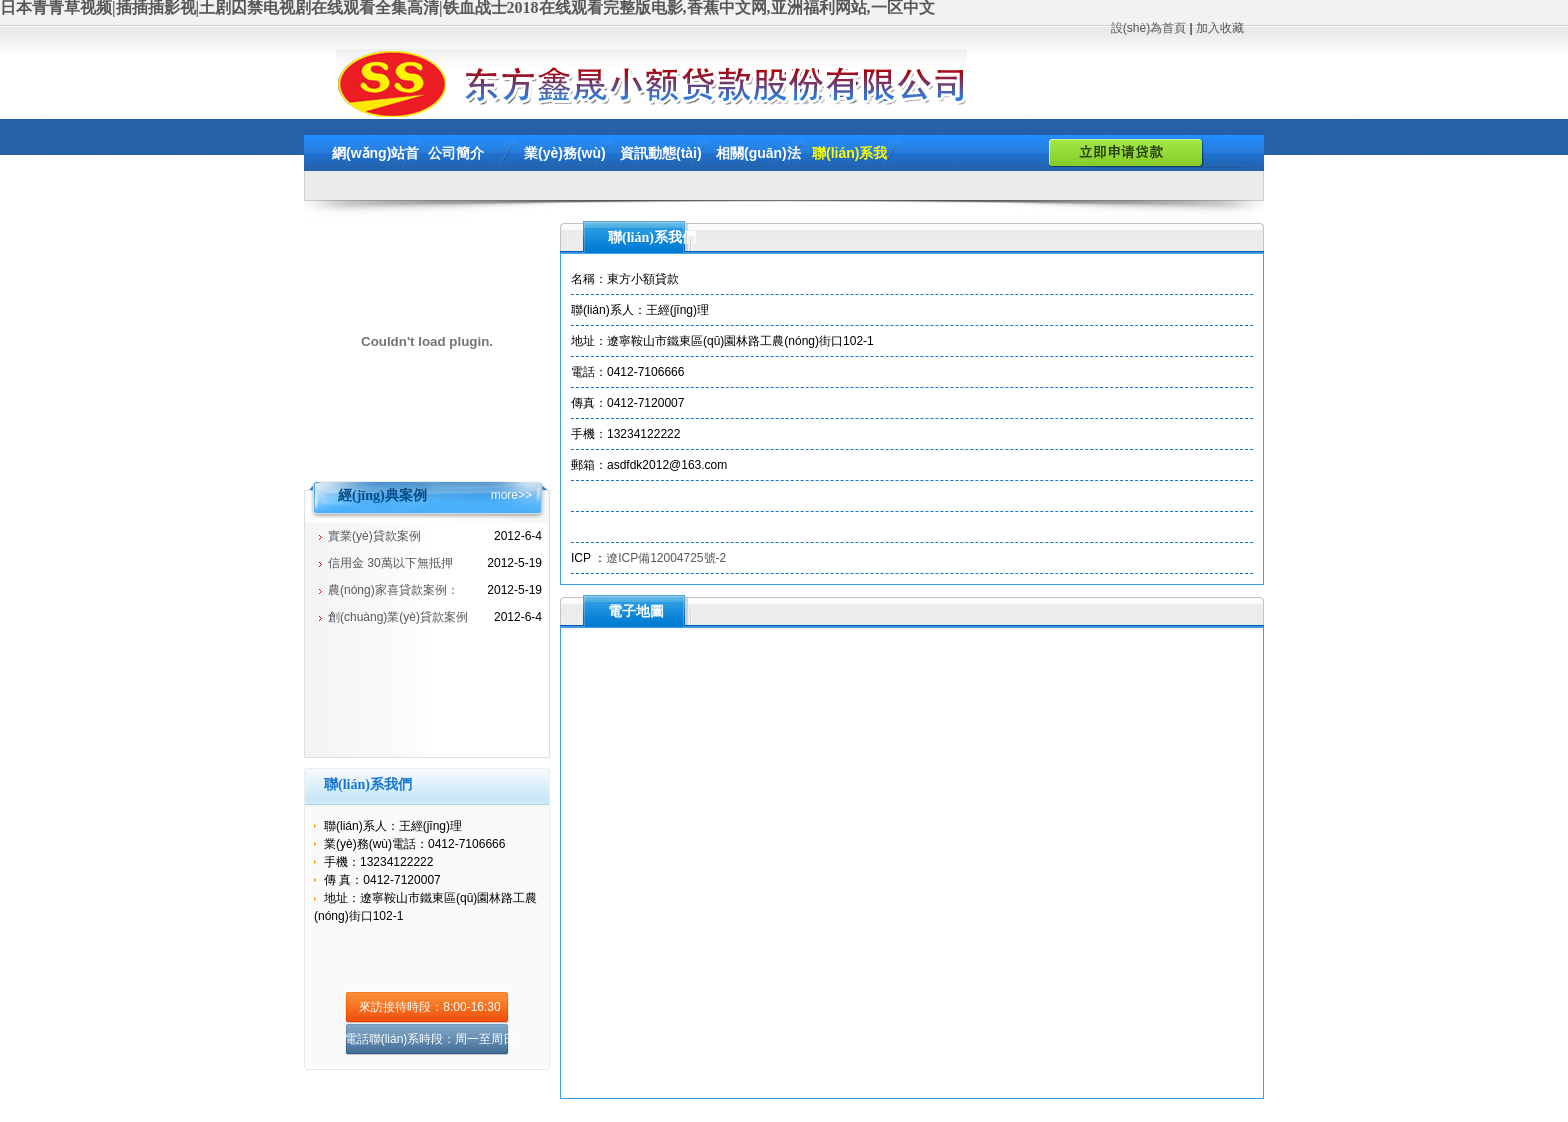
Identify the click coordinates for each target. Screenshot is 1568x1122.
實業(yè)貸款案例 (374, 536)
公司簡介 (456, 153)
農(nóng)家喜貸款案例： (393, 590)
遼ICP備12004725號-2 (666, 558)
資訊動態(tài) (661, 153)
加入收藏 (1220, 28)
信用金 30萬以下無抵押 (390, 563)
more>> (511, 495)
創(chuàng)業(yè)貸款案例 (398, 617)
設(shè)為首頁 (1148, 28)
